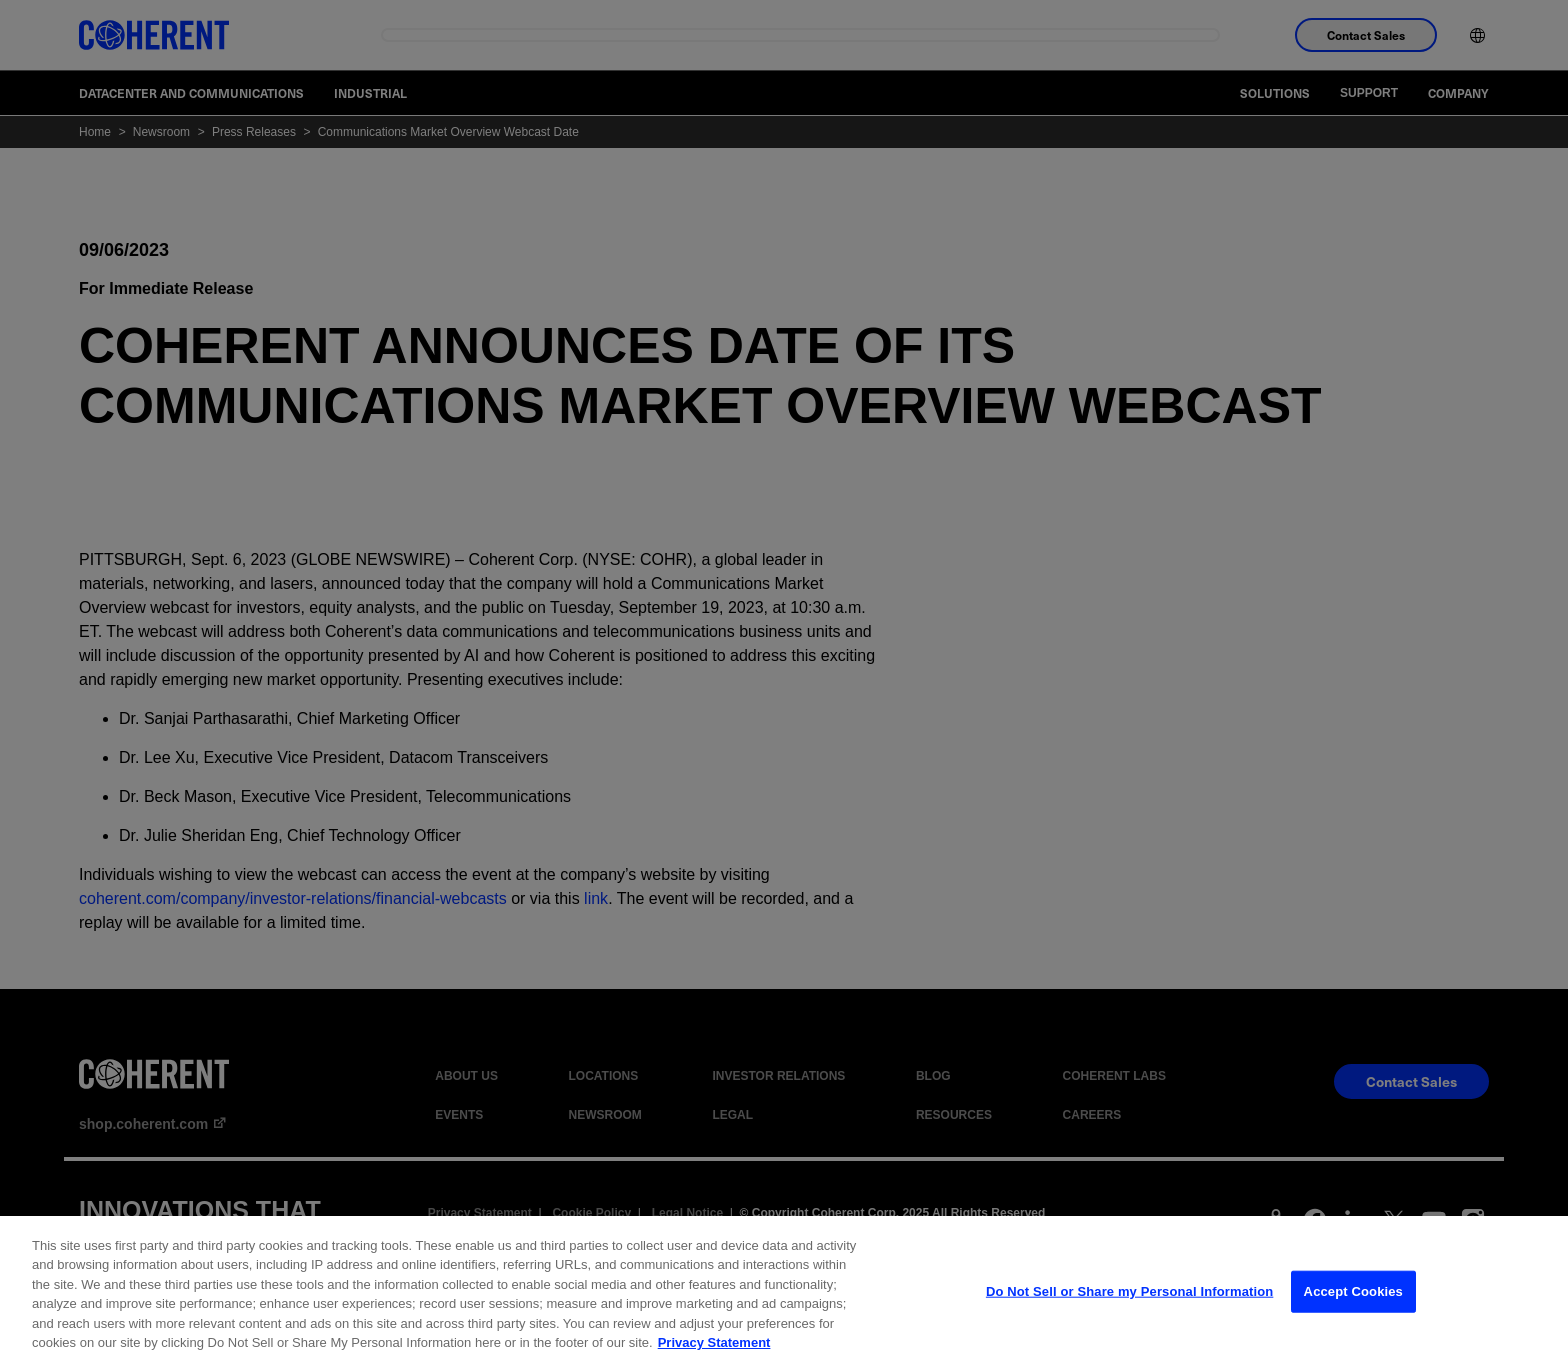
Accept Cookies (1353, 1308)
